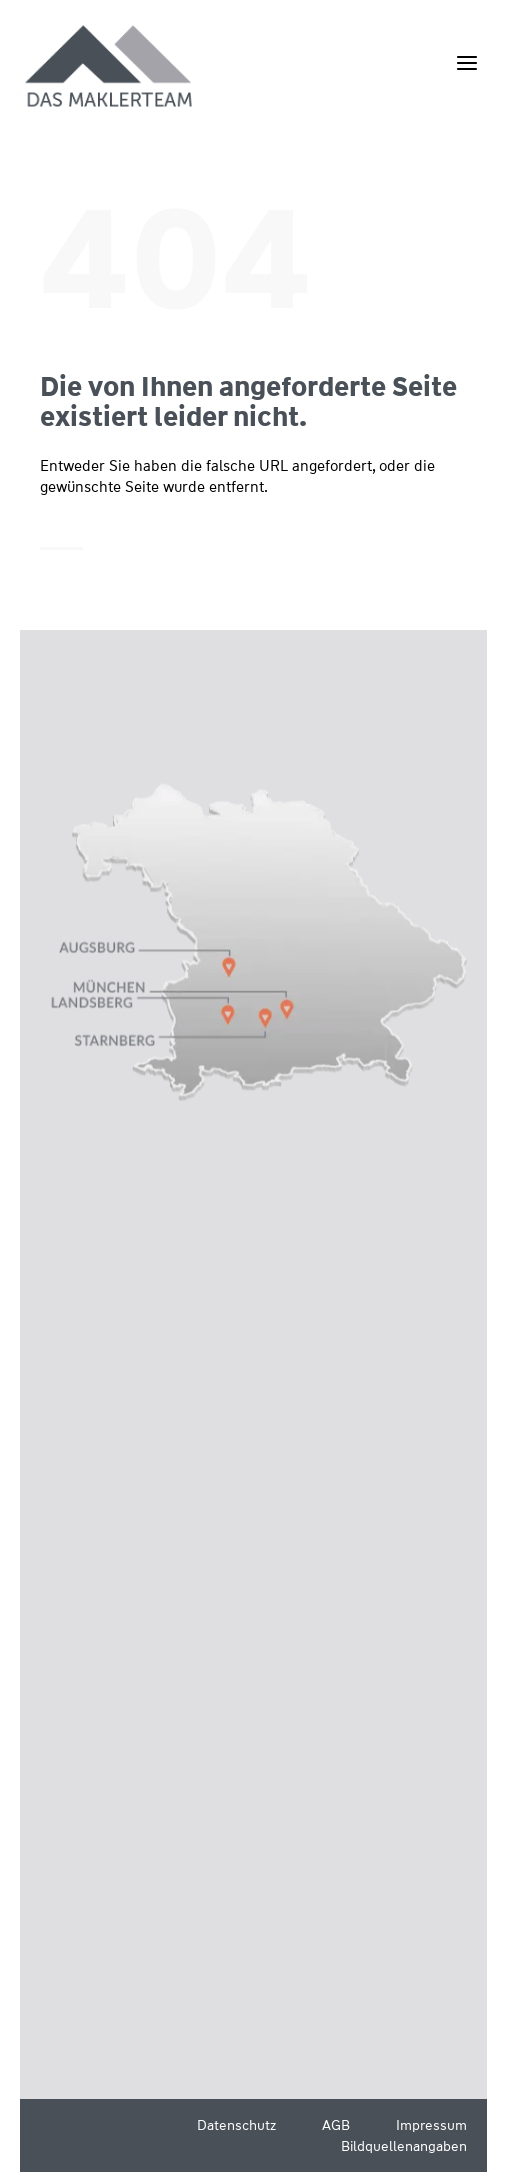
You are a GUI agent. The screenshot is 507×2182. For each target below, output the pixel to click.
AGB (336, 2125)
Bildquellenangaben (404, 2146)
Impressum (431, 2125)
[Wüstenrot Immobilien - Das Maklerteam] (110, 67)
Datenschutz (236, 2125)
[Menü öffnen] (466, 62)
